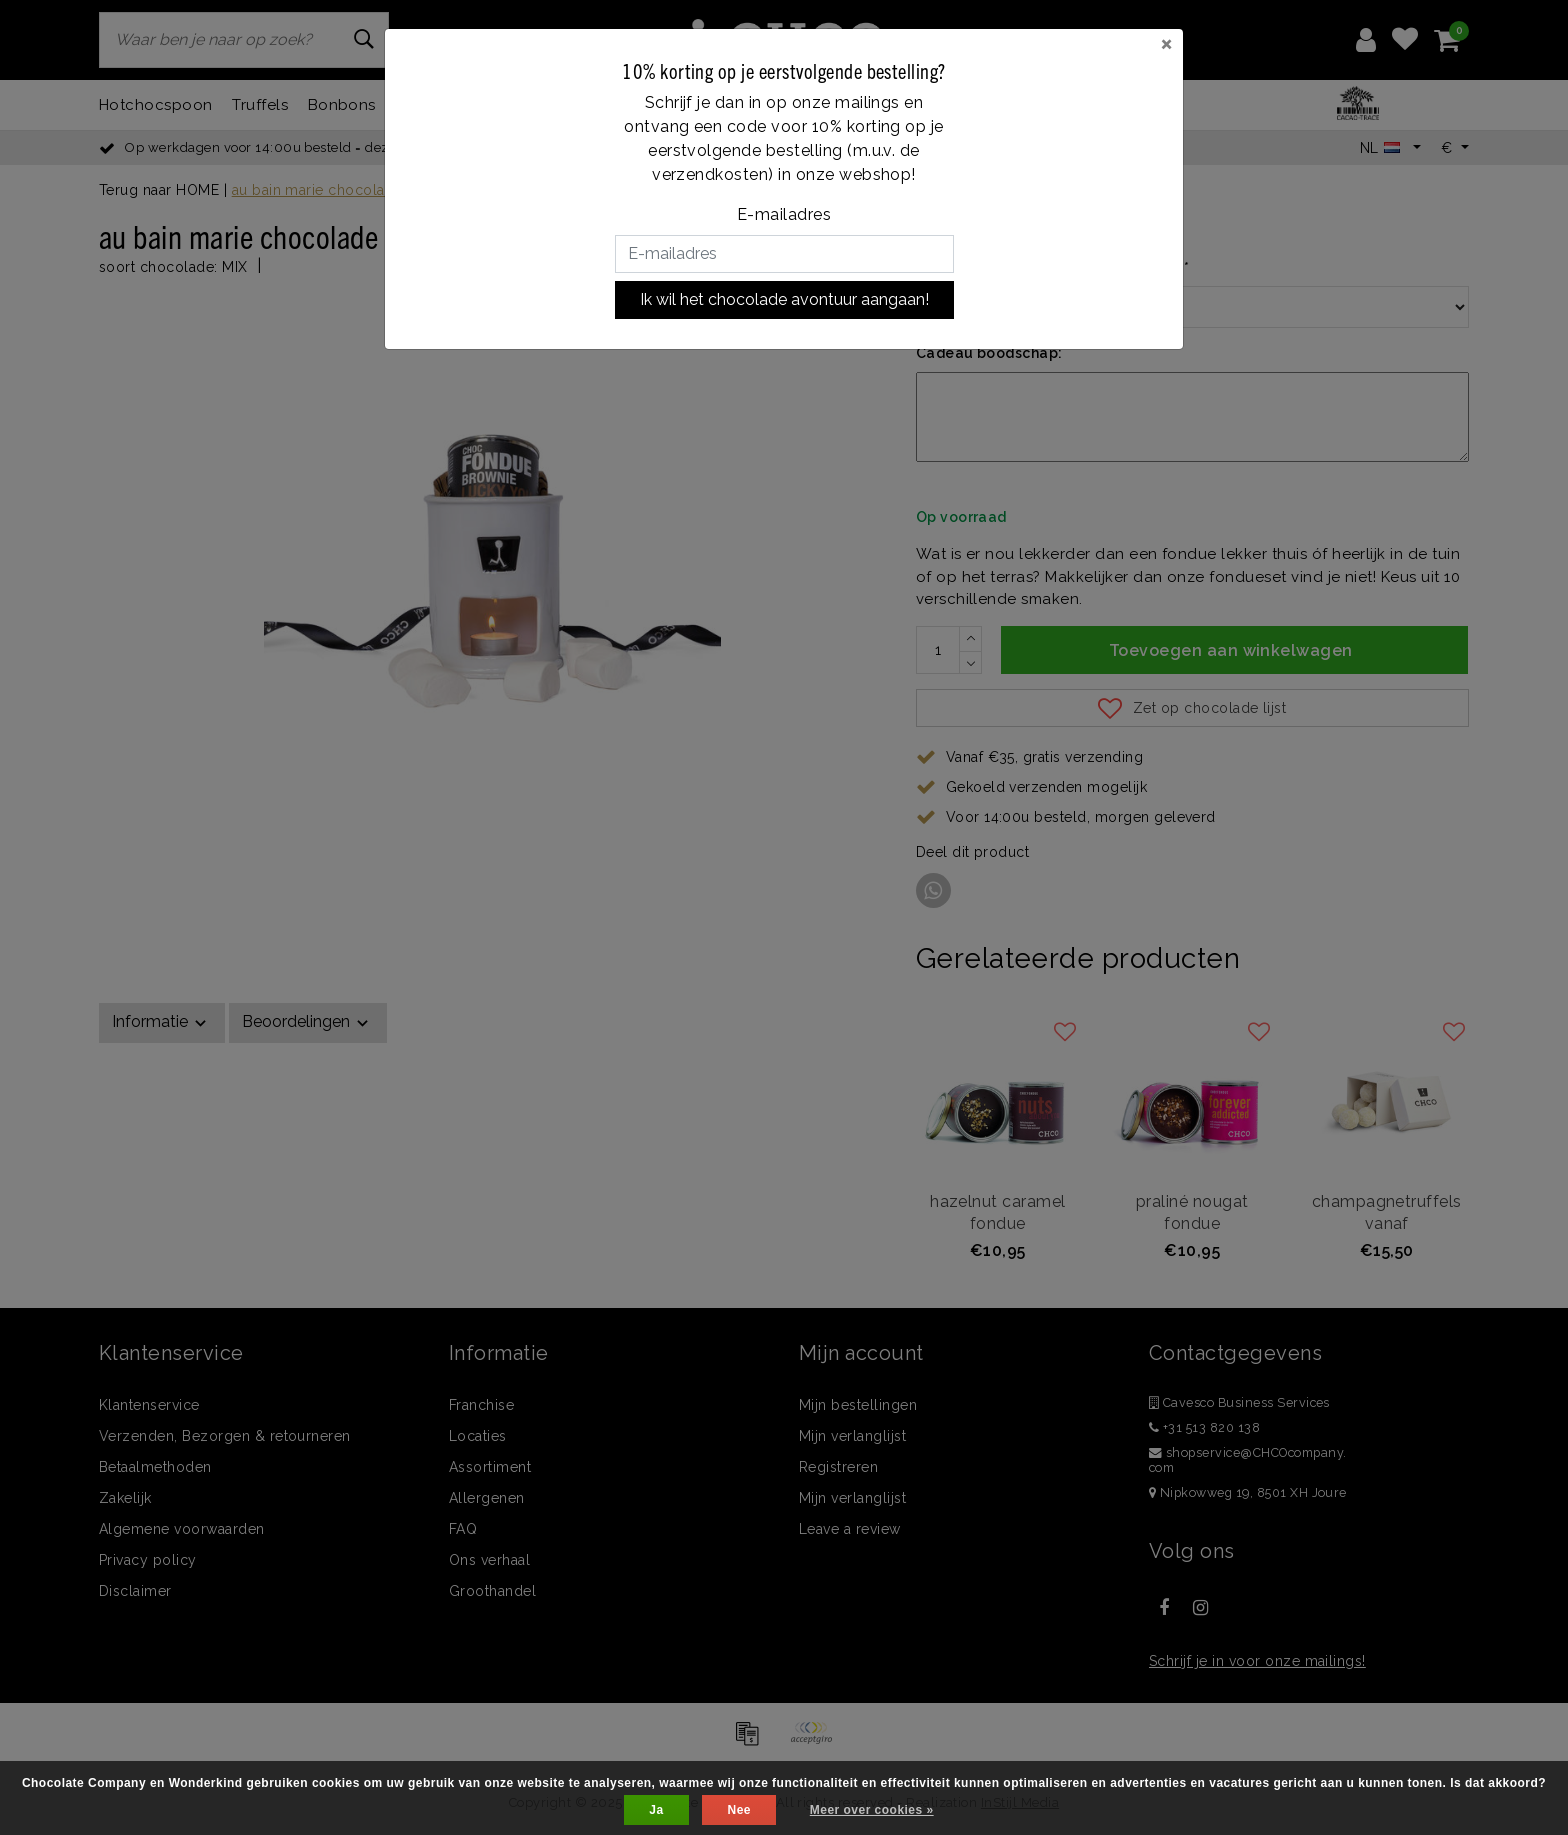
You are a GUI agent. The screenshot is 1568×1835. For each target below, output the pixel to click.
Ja (656, 1810)
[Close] (1166, 43)
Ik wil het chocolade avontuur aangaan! (784, 299)
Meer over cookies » (872, 1810)
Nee (738, 1810)
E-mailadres (784, 214)
